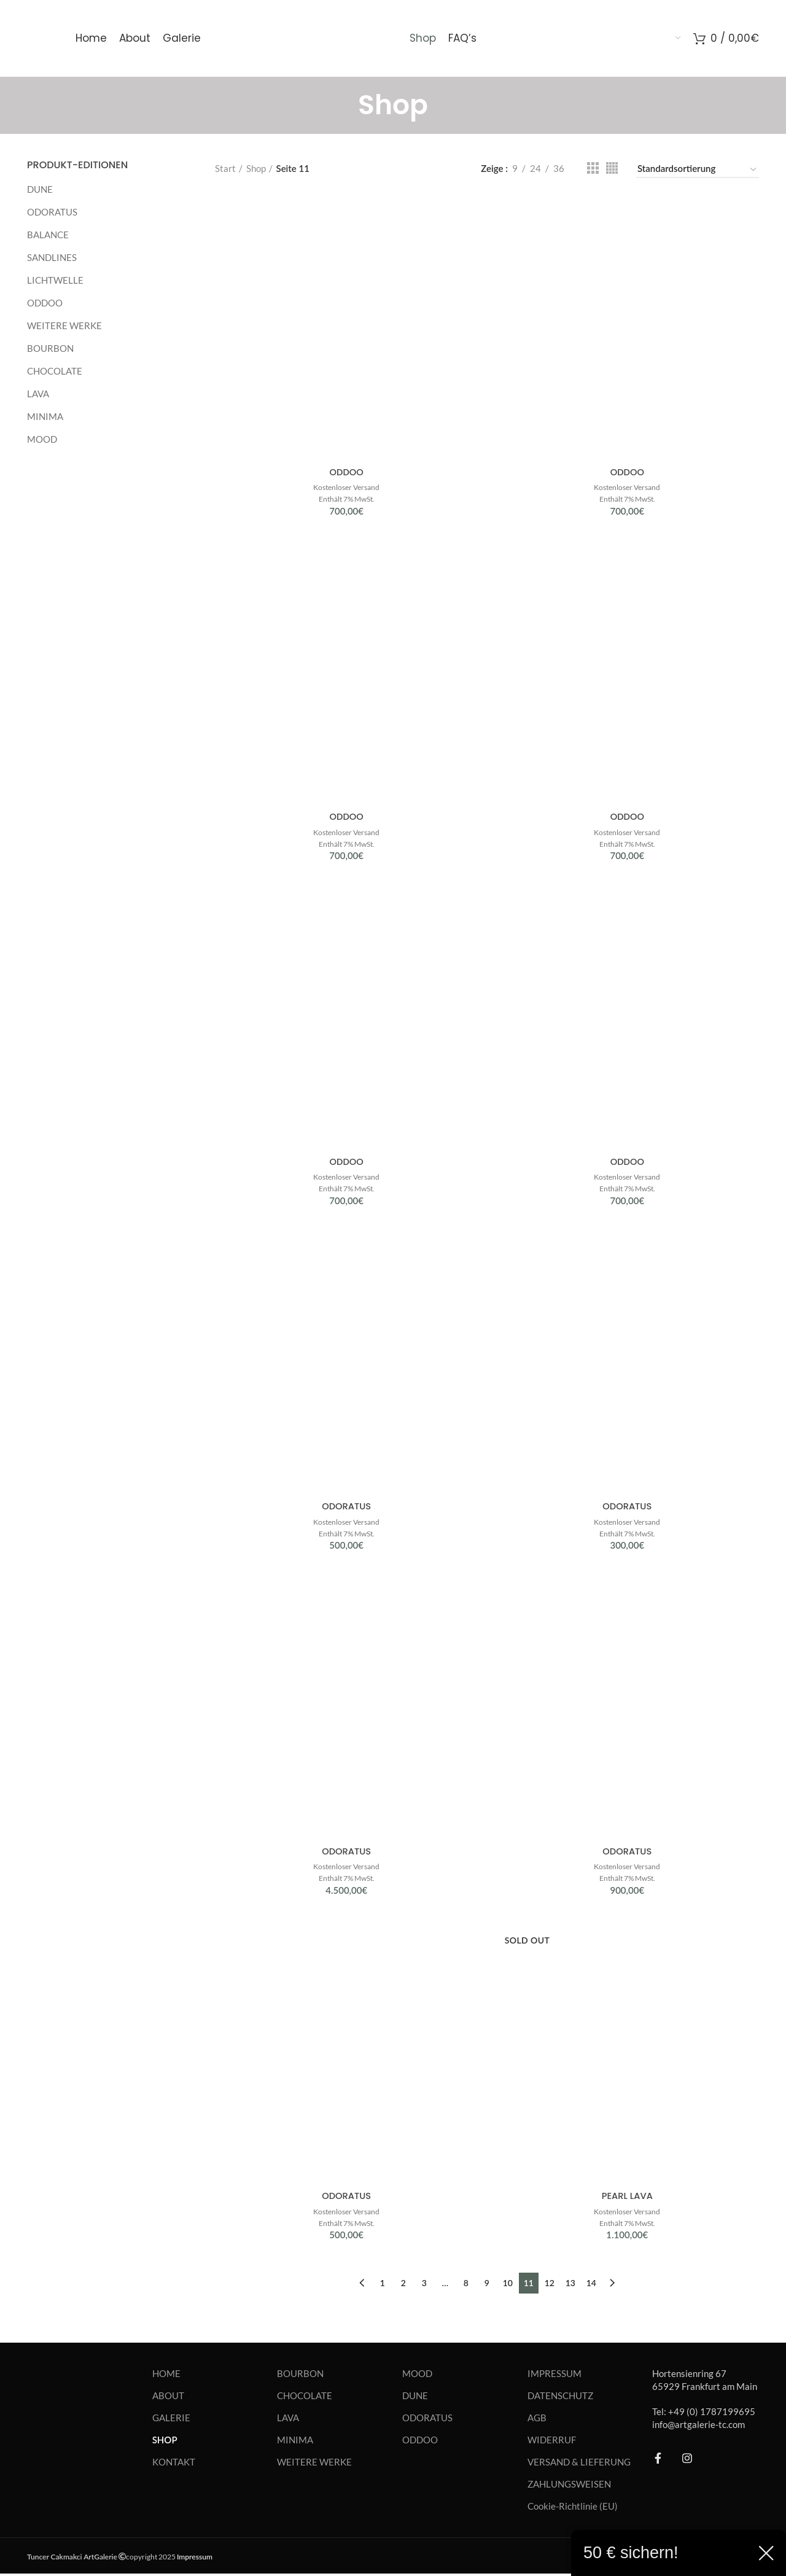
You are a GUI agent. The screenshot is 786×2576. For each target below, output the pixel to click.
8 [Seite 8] (466, 2284)
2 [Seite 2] (403, 2284)
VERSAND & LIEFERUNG (579, 2463)
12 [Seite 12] (549, 2284)
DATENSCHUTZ (560, 2397)
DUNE (40, 189)
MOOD (42, 439)
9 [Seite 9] (486, 2284)
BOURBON (50, 348)
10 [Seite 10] (508, 2284)
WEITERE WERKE (64, 325)
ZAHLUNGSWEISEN (569, 2485)
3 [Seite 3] (424, 2284)
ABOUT (168, 2397)
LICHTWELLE (55, 280)
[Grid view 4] (612, 168)
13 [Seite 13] (570, 2284)
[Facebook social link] (657, 2460)
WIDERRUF (551, 2441)
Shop (256, 168)
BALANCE (48, 234)
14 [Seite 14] (591, 2284)
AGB (537, 2419)
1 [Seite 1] (382, 2284)
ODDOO (45, 302)
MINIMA (45, 416)
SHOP (164, 2441)
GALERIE (171, 2419)
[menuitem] (585, 38)
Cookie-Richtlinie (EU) (572, 2507)
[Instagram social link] (687, 2460)
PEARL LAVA (627, 2198)
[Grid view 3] (593, 168)
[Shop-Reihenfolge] (697, 170)
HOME (166, 2375)
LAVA (38, 393)
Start (225, 168)
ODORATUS (52, 211)
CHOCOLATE (54, 370)
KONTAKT (173, 2463)
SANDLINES (52, 257)
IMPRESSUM (554, 2375)
